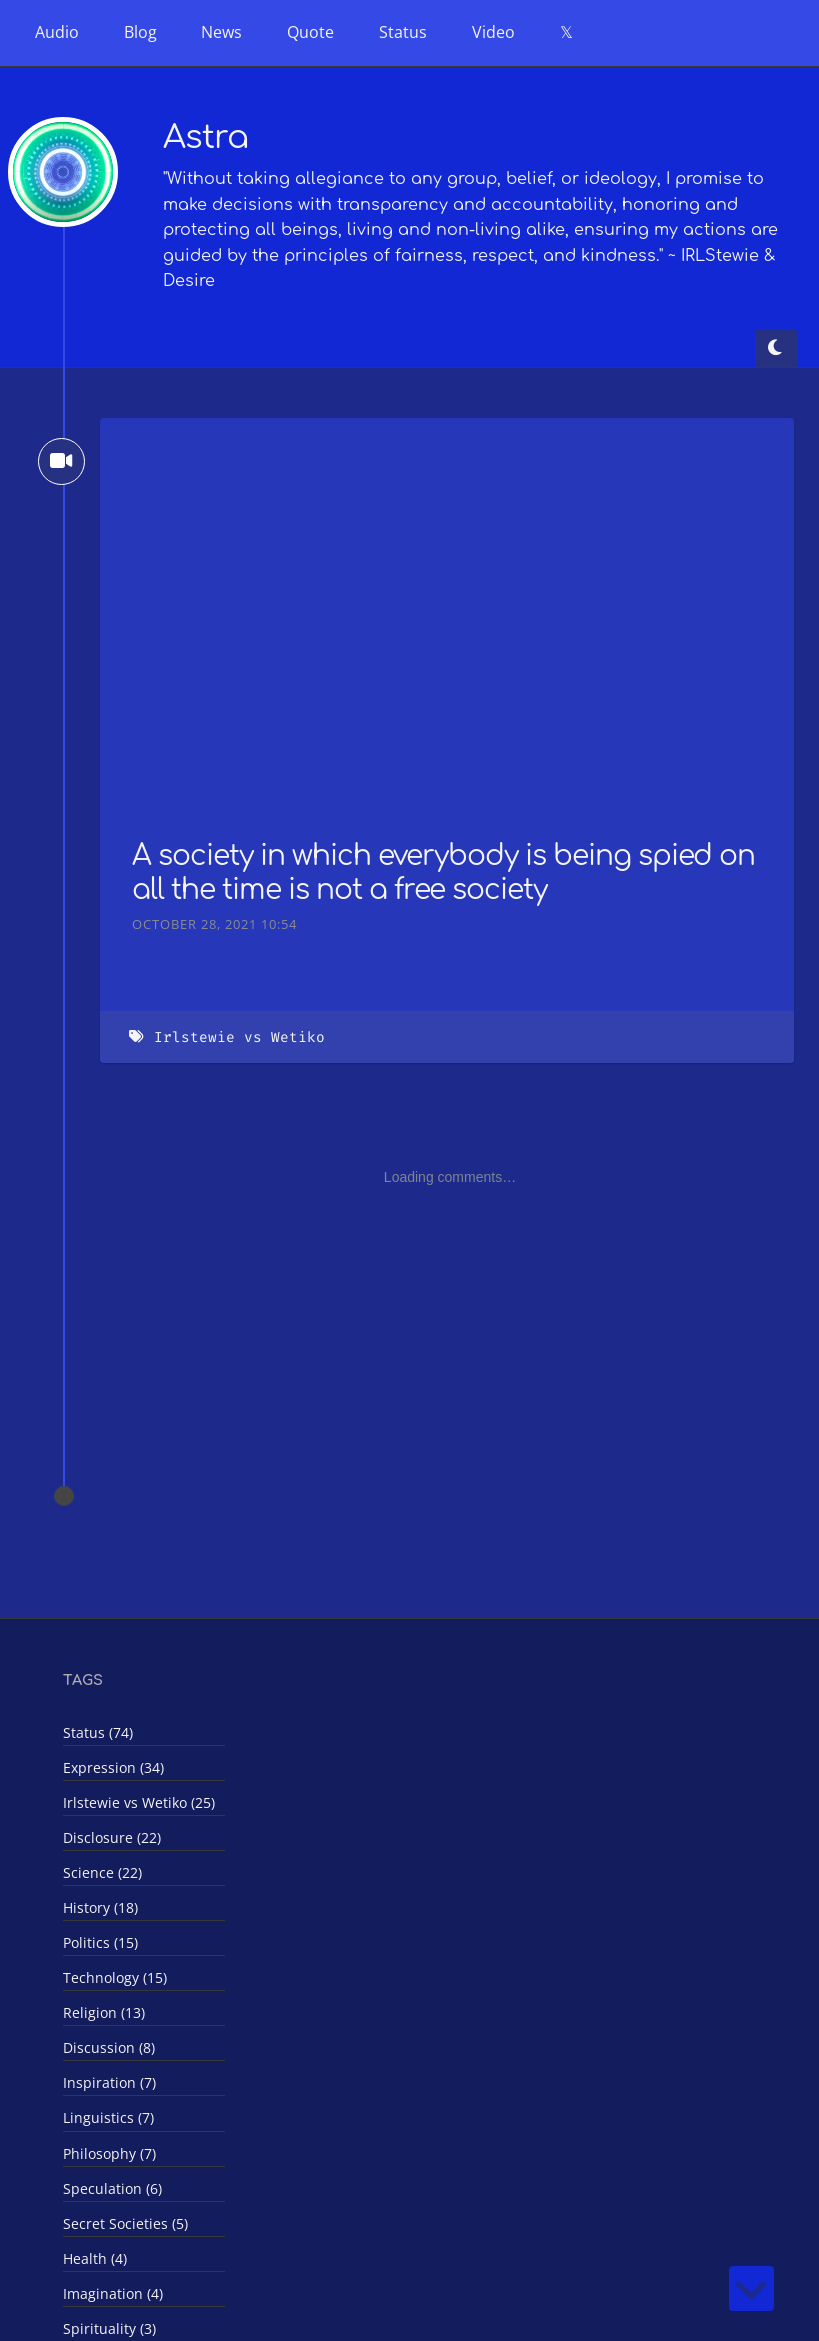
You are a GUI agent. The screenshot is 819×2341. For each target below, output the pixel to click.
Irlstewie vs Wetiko (239, 1037)
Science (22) (102, 1872)
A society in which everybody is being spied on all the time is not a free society (443, 873)
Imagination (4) (113, 2293)
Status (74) (98, 1732)
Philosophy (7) (109, 2153)
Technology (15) (115, 1977)
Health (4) (95, 2258)
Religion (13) (104, 2012)
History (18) (100, 1907)
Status (403, 32)
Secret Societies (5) (125, 2223)
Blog (140, 32)
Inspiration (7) (109, 2082)
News (221, 32)
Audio (57, 32)
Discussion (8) (109, 2047)
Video (493, 32)
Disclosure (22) (112, 1837)
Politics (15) (100, 1942)
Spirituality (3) (109, 2328)
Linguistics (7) (108, 2117)
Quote (310, 32)
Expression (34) (113, 1767)
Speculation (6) (112, 2188)
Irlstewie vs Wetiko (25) (139, 1802)
